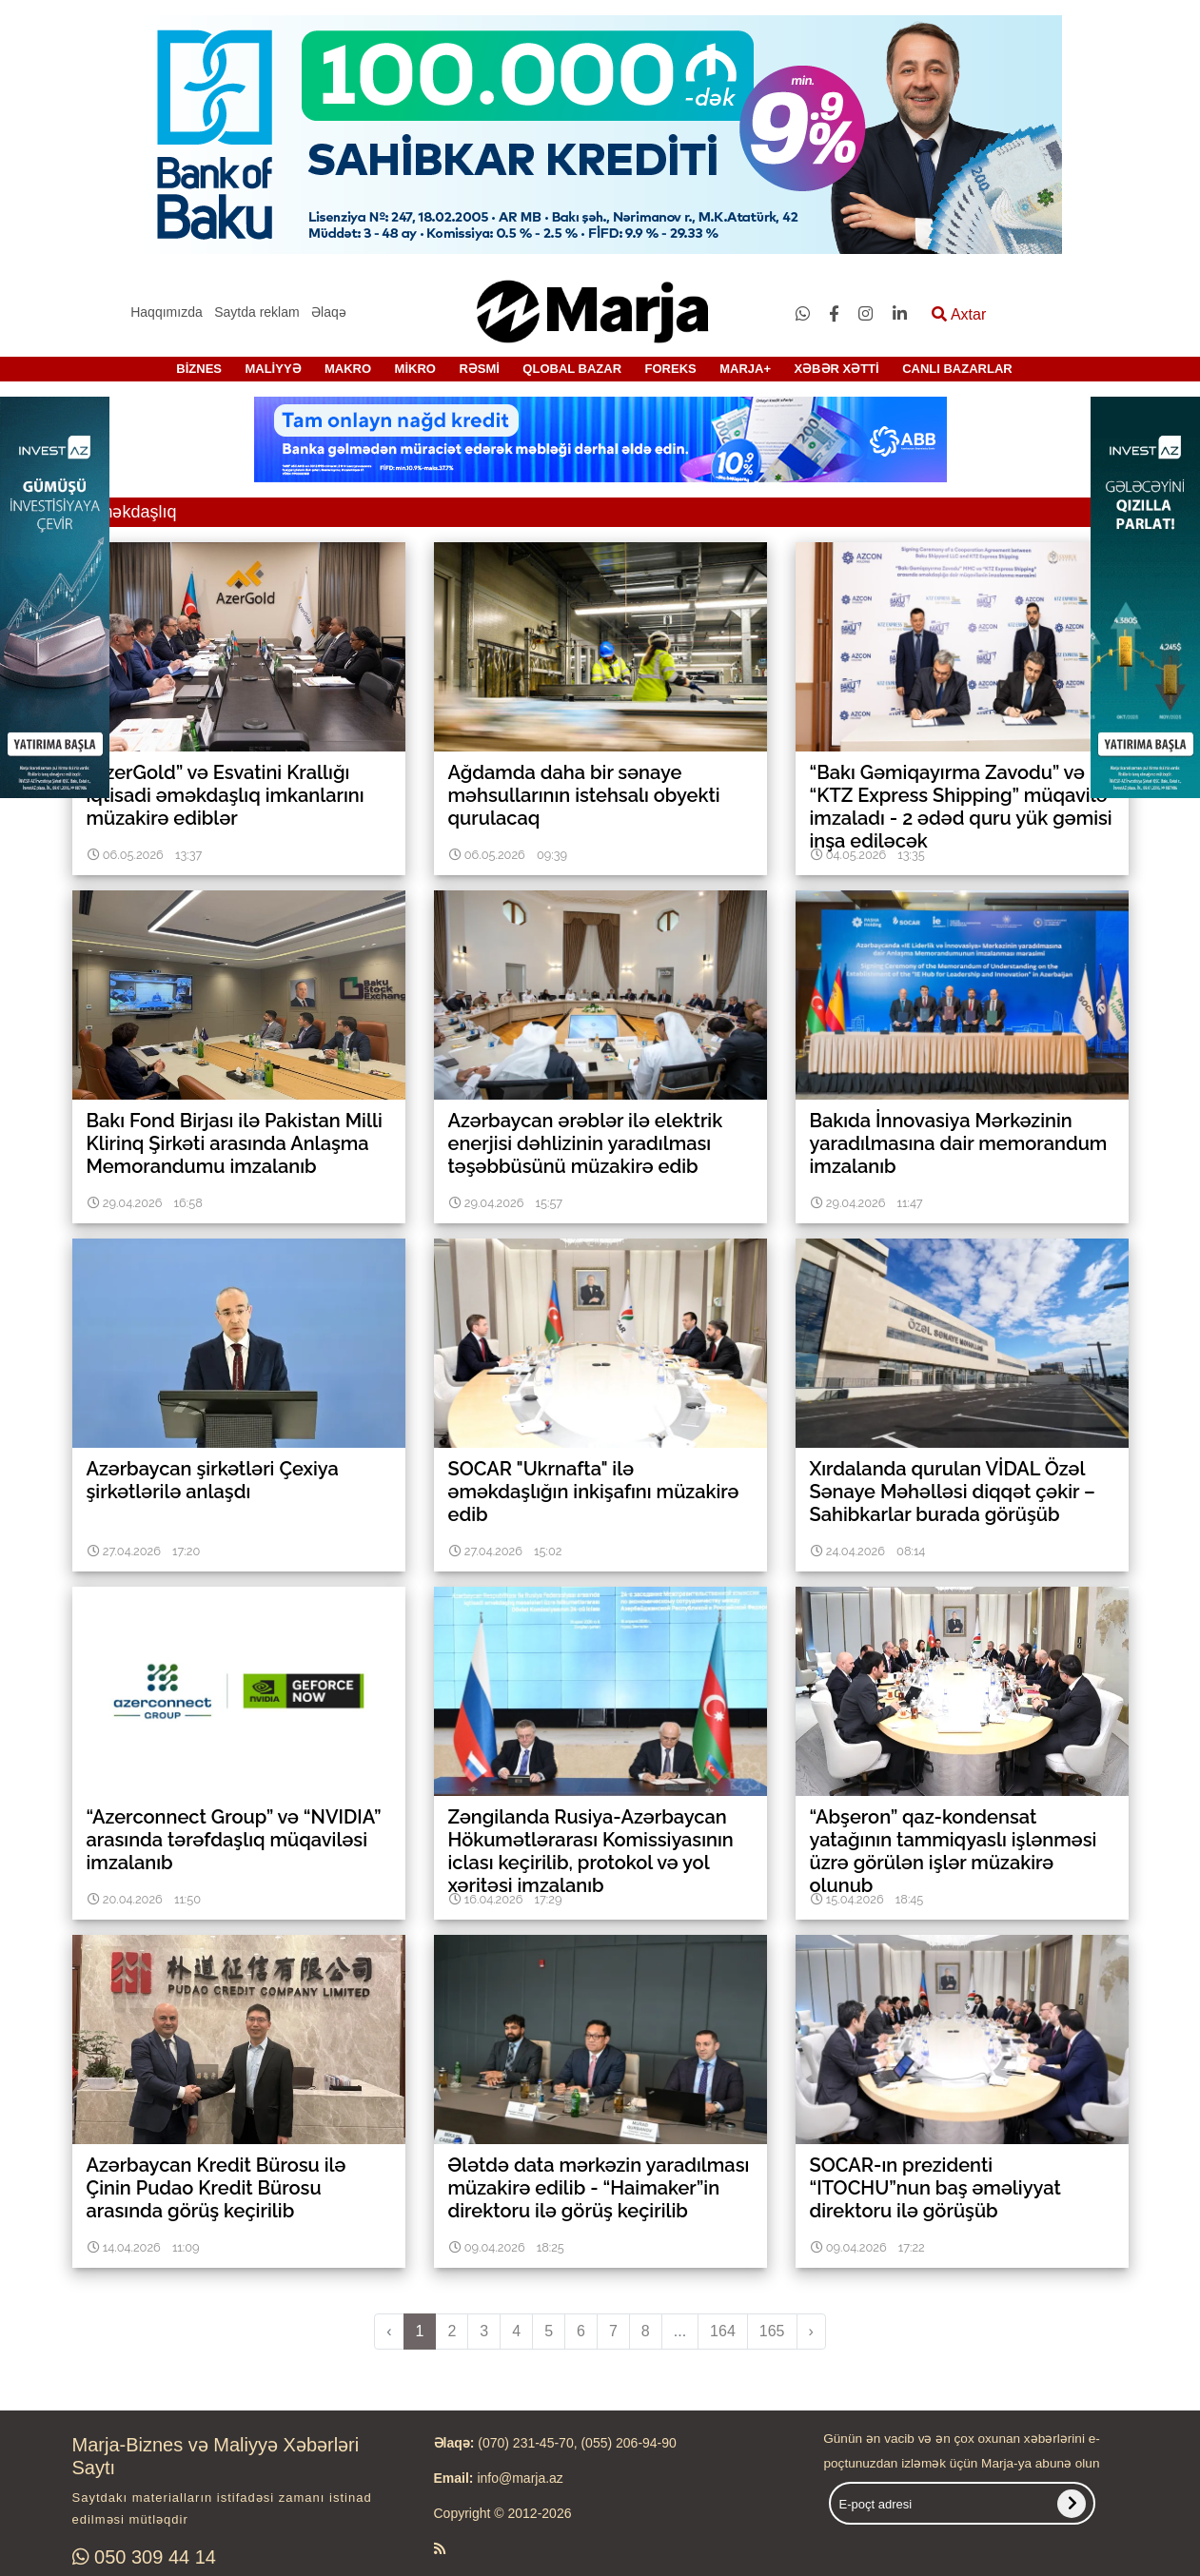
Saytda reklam (256, 312)
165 (772, 2331)
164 (723, 2331)
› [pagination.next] (811, 2331)
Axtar (959, 314)
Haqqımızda (166, 312)
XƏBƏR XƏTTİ (836, 368)
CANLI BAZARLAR (957, 368)
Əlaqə (328, 312)
